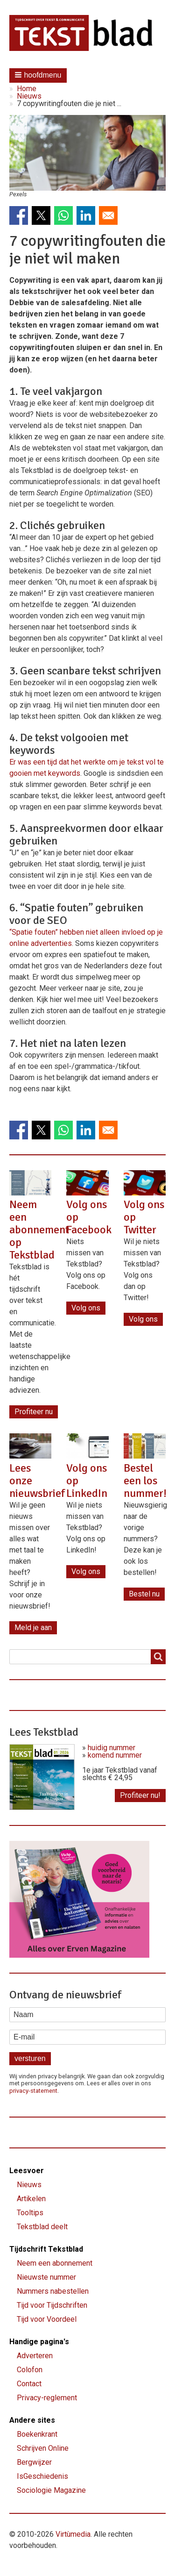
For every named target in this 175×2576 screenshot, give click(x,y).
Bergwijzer (34, 2462)
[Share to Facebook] (18, 215)
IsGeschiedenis (42, 2476)
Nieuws (29, 96)
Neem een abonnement (54, 2263)
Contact (29, 2383)
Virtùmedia (73, 2534)
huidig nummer (111, 1747)
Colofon (29, 2369)
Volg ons (85, 1307)
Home (26, 88)
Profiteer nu (33, 1411)
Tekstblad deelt (42, 2226)
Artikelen (31, 2198)
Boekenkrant (37, 2434)
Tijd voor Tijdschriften (52, 2305)
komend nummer (115, 1755)
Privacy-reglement (47, 2397)
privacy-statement (33, 2090)
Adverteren (35, 2355)
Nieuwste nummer (46, 2277)
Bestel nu (144, 1593)
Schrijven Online (43, 2448)
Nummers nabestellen (53, 2291)
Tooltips (30, 2212)
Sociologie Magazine (51, 2490)
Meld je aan (33, 1627)
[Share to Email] (108, 215)
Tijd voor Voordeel (47, 2319)
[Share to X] (41, 215)
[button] (38, 75)
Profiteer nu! (140, 1795)
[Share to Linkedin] (86, 215)
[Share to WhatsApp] (63, 215)
